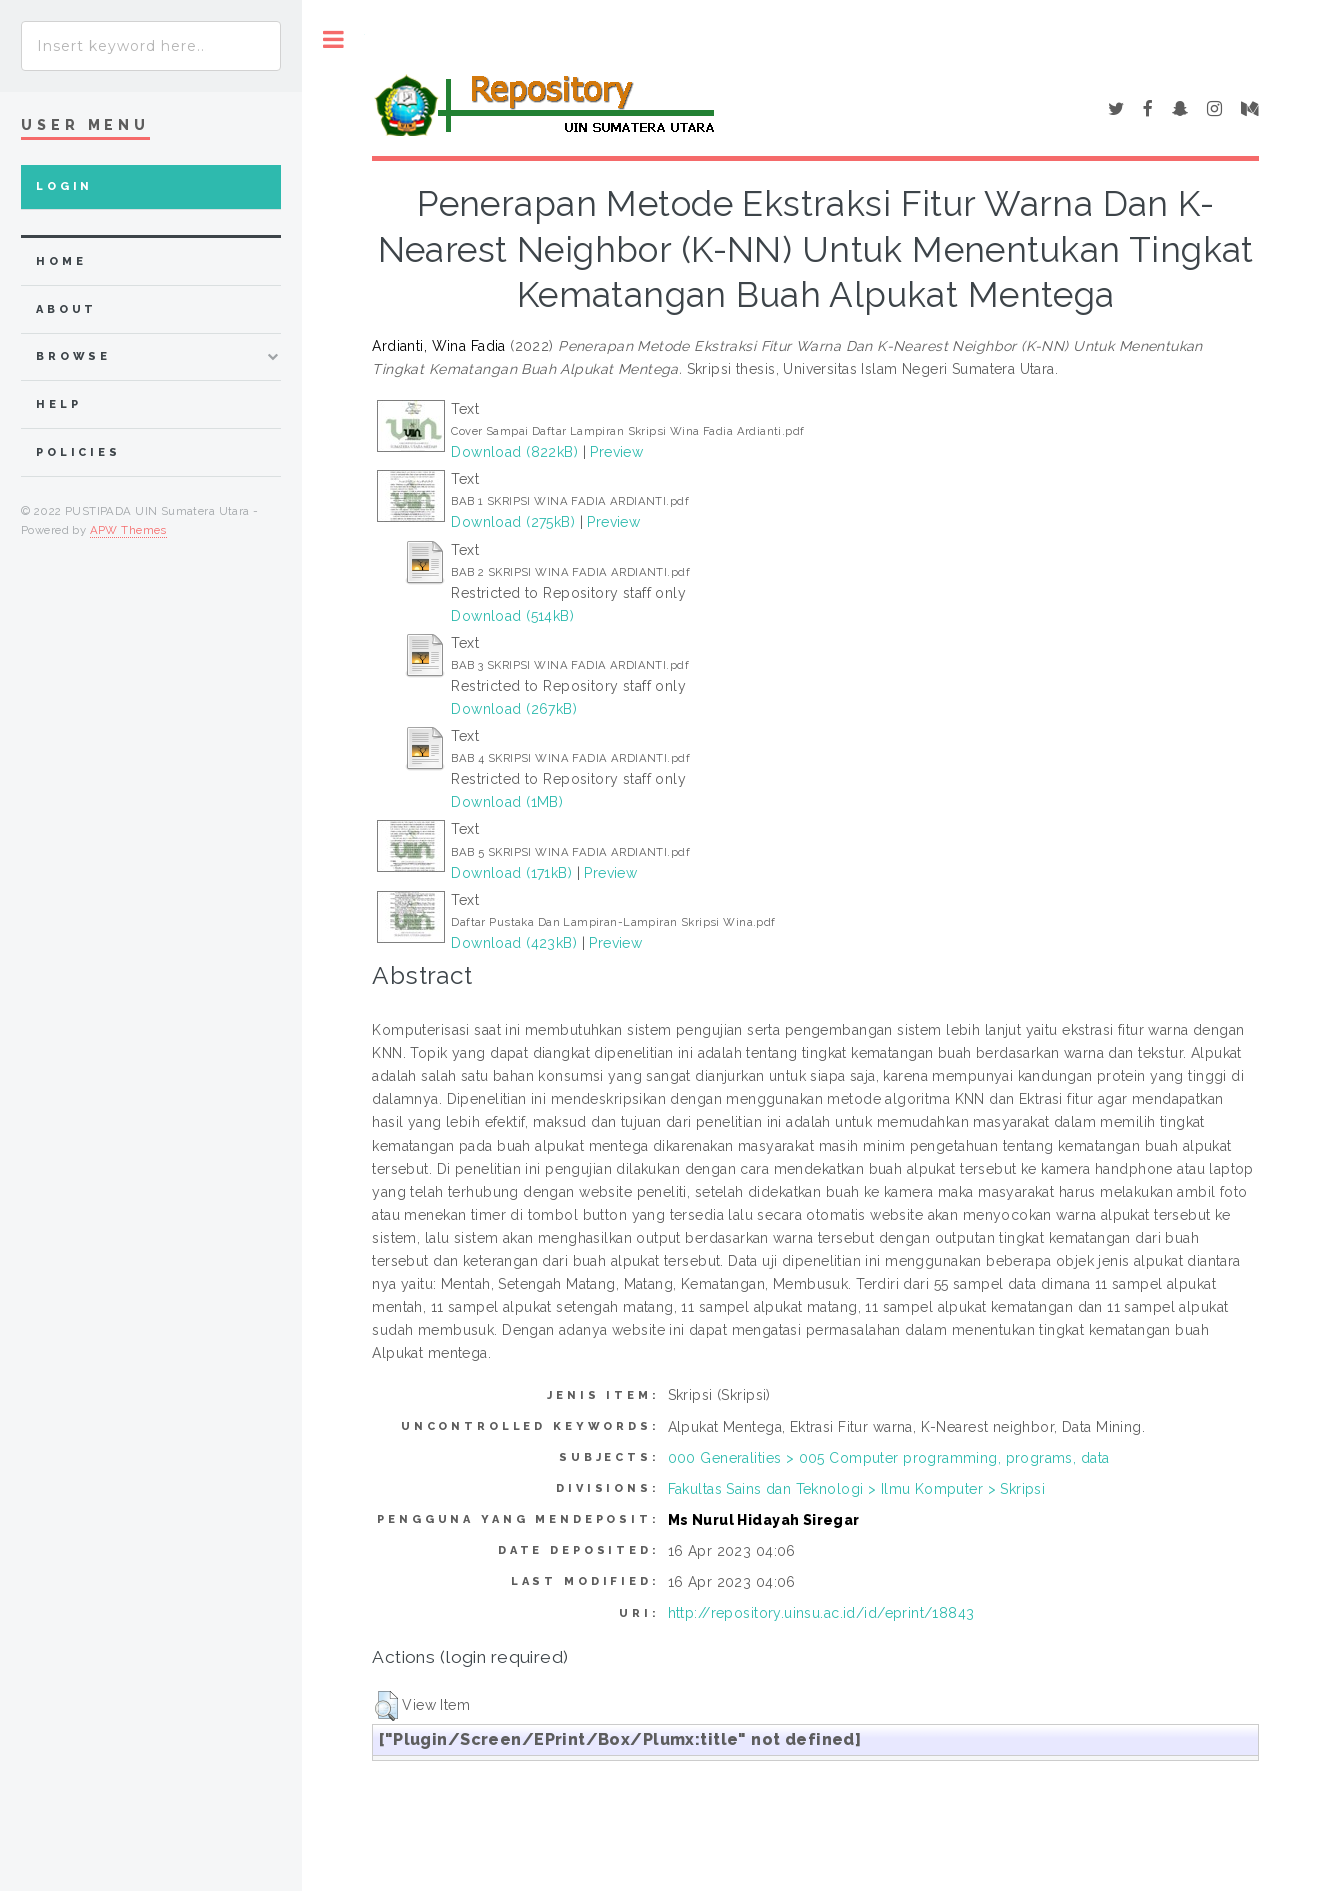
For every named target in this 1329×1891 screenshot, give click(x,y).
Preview (616, 452)
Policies (78, 452)
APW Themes (128, 530)
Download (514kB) (512, 616)
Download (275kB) (513, 522)
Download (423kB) (514, 943)
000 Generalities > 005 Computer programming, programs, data (889, 1458)
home (61, 261)
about (66, 309)
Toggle (333, 39)
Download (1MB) (507, 802)
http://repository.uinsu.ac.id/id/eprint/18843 (821, 1613)
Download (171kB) (511, 873)
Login (64, 186)
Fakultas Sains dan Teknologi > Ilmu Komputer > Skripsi (857, 1489)
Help (58, 404)
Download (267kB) (514, 709)
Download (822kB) (514, 452)
